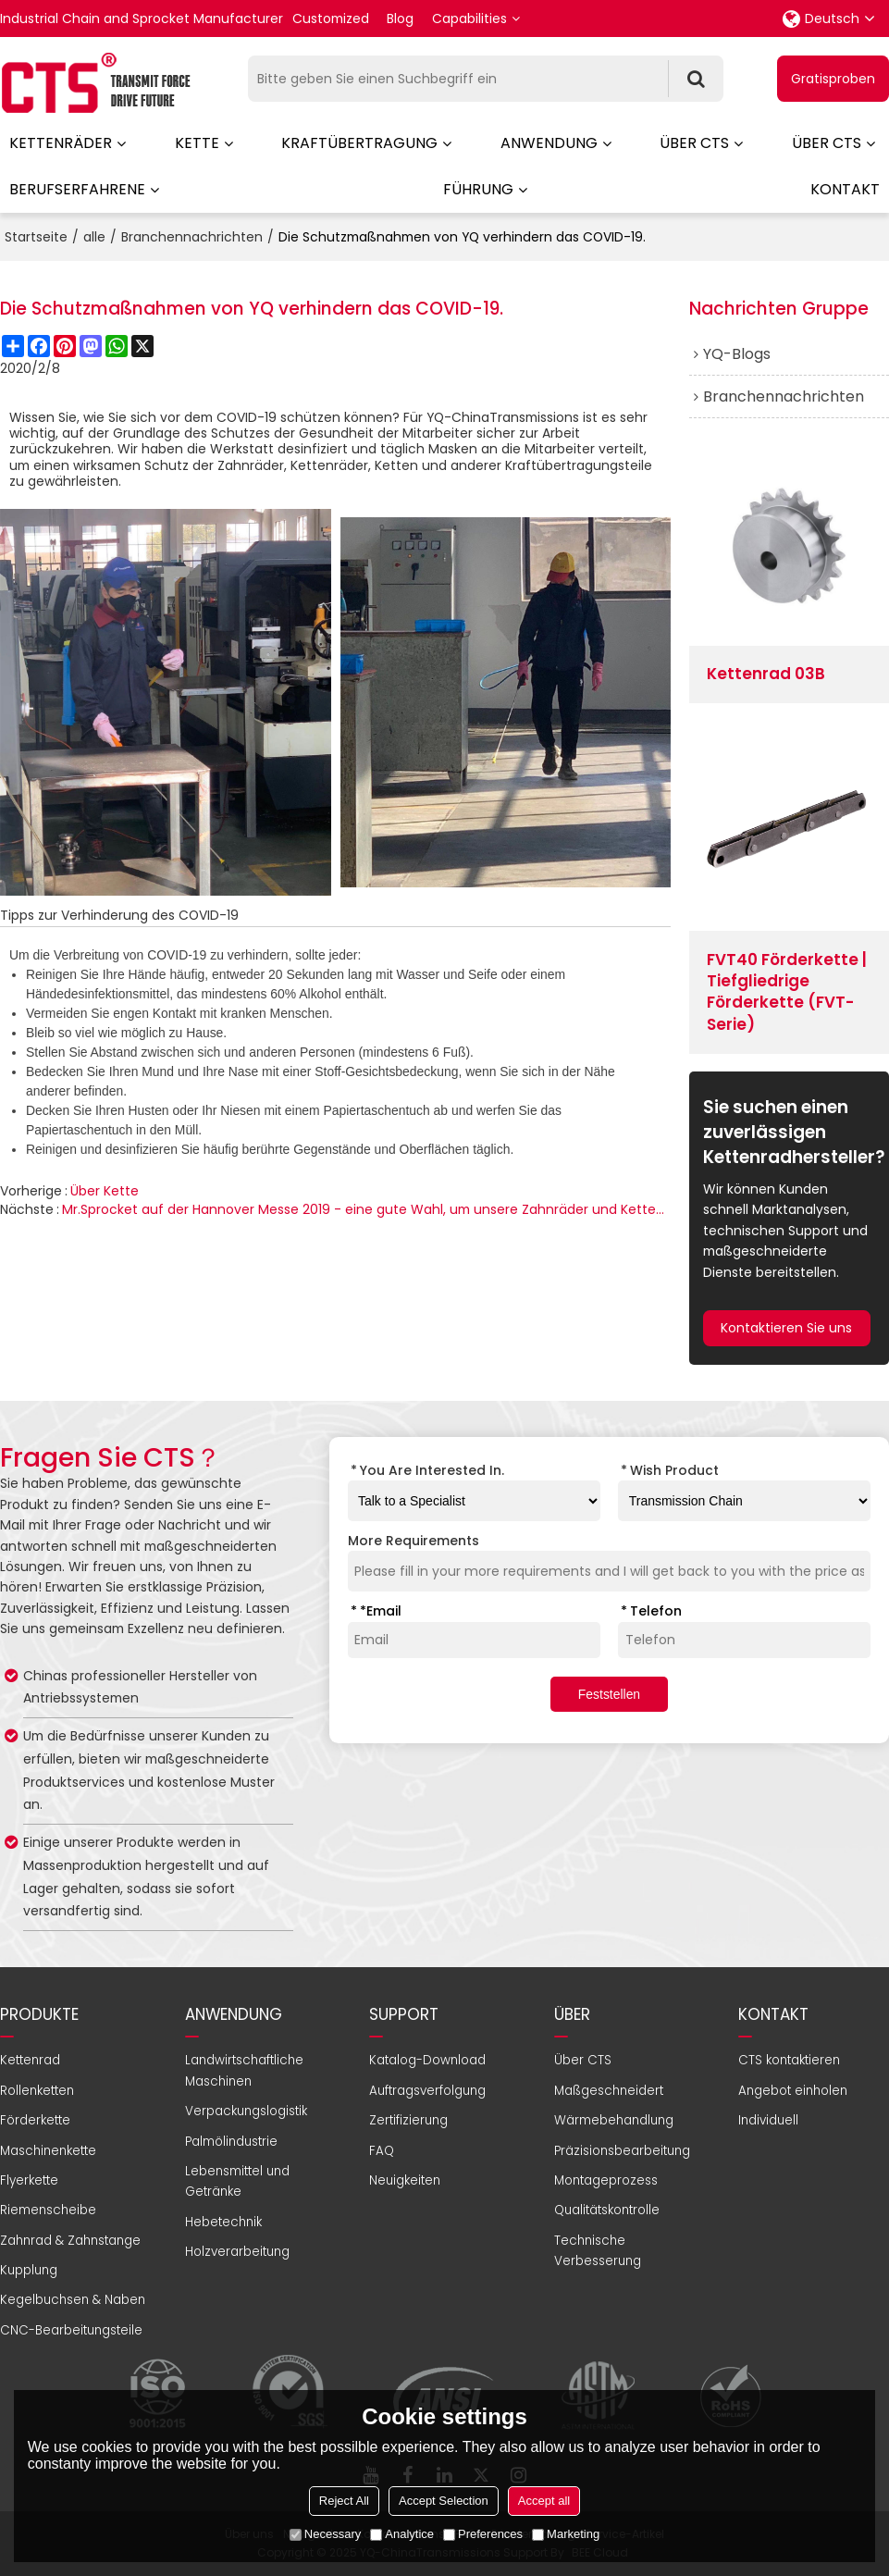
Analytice (402, 2534)
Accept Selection (443, 2501)
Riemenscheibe (48, 2210)
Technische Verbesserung (597, 2251)
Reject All (344, 2501)
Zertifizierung (408, 2120)
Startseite (36, 237)
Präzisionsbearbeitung (622, 2151)
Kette (197, 143)
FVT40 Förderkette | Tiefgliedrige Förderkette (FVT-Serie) (787, 992)
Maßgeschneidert (608, 2090)
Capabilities (469, 18)
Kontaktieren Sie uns (786, 1328)
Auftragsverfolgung (427, 2090)
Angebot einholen (792, 2090)
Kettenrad (30, 2060)
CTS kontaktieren (789, 2060)
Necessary (325, 2534)
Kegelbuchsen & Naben (72, 2300)
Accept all (544, 2501)
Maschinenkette (48, 2151)
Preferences (483, 2534)
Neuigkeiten (404, 2180)
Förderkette (35, 2120)
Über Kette (104, 1191)
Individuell (768, 2120)
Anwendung (549, 143)
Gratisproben (833, 78)
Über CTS (694, 143)
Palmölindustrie (231, 2141)
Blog (400, 18)
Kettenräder (60, 143)
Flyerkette (29, 2180)
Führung (478, 189)
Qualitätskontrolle (607, 2210)
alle (94, 237)
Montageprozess (606, 2180)
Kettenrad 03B (766, 674)
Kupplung (28, 2270)
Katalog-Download (427, 2060)
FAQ (381, 2151)
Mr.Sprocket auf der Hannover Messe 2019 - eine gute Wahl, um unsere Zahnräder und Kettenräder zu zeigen (366, 1209)
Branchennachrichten (192, 237)
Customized (330, 18)
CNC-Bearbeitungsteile (71, 2330)
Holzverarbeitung (237, 2251)
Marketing (565, 2534)
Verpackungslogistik (246, 2111)
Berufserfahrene (77, 189)
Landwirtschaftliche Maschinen (244, 2070)
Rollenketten (37, 2090)
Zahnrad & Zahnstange (70, 2240)
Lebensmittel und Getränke (237, 2181)
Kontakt (845, 189)
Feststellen (609, 1694)
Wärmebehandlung (613, 2120)
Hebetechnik (223, 2222)
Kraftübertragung (359, 143)
